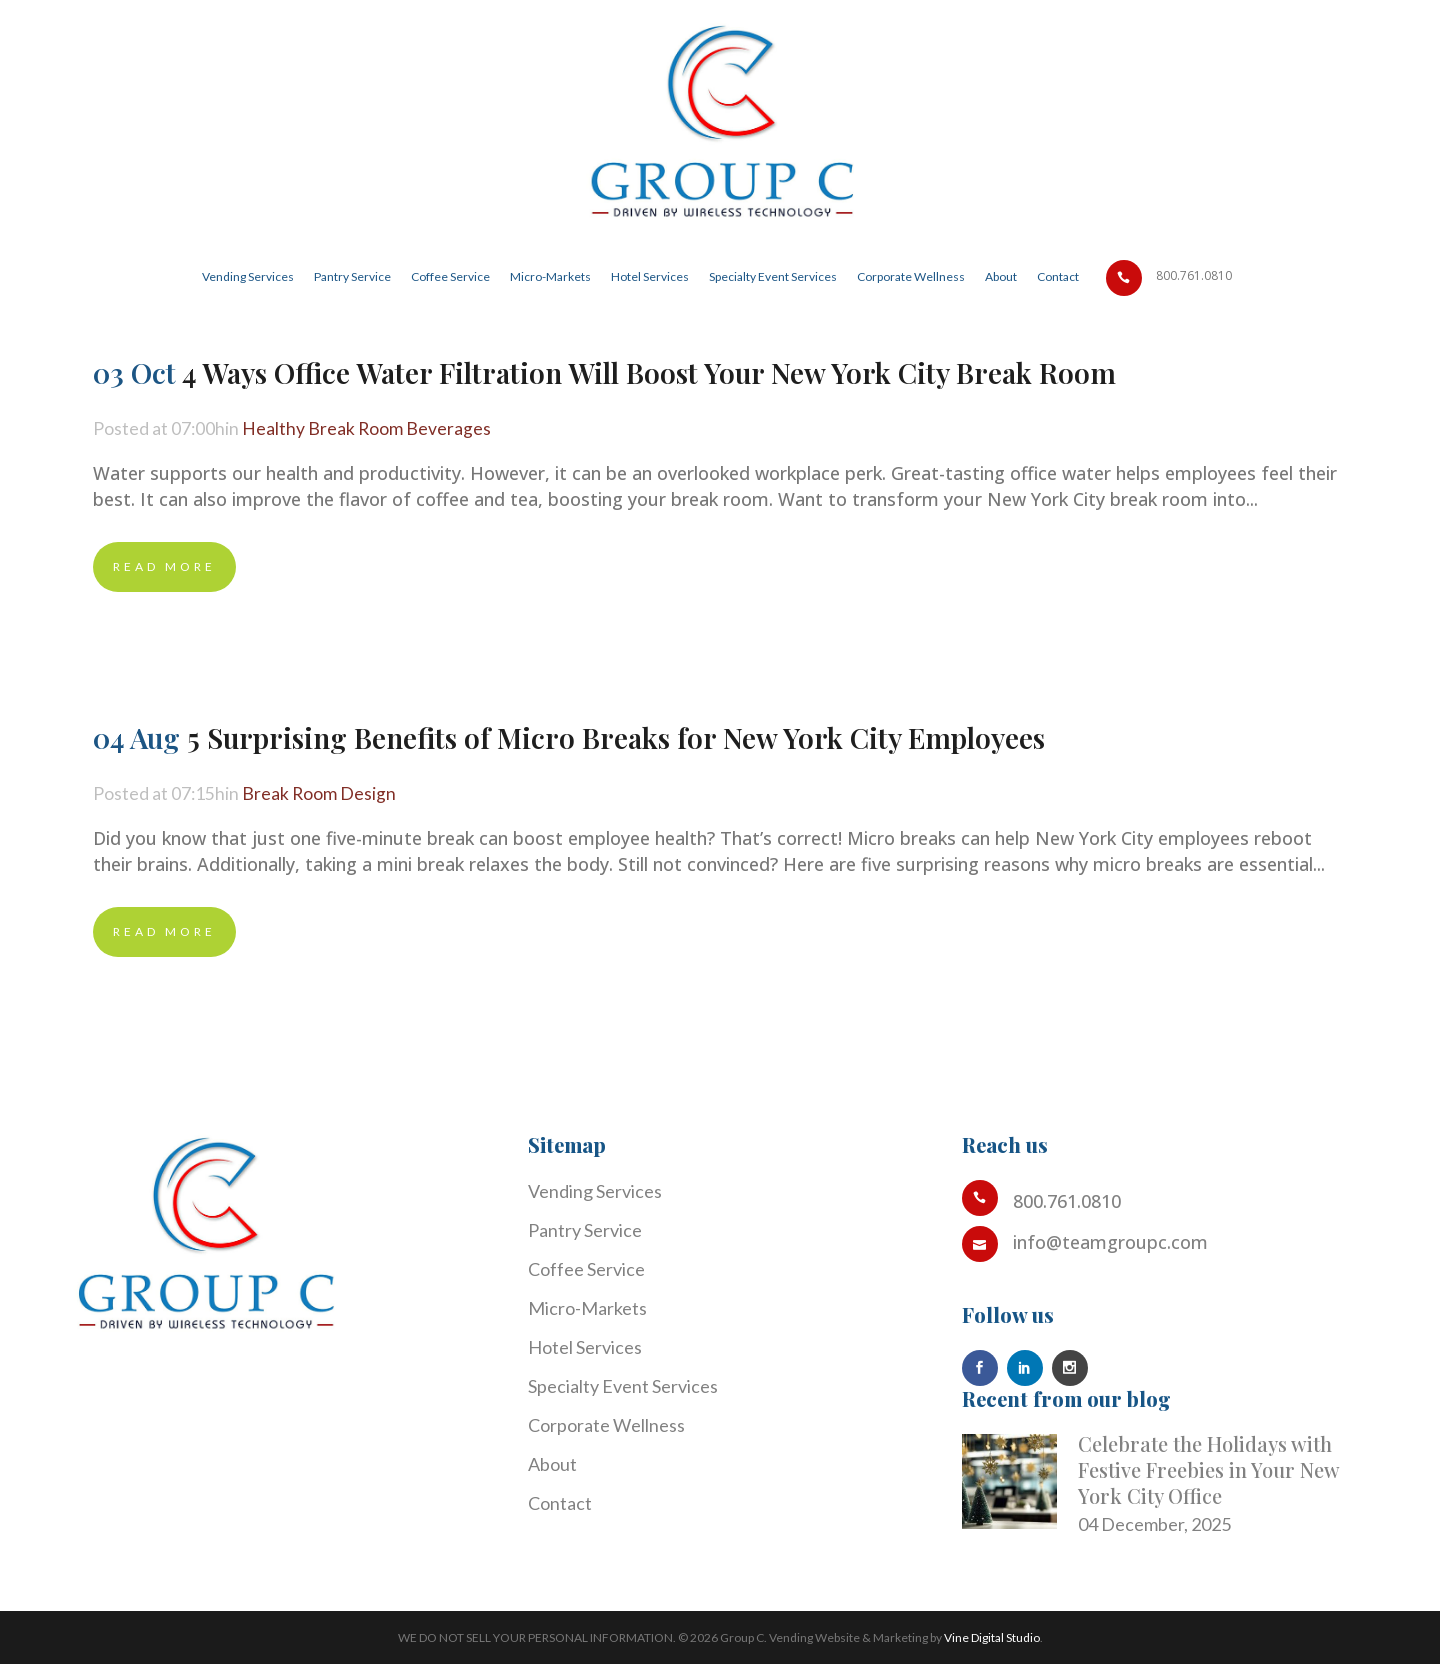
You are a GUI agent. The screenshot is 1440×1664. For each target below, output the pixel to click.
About (552, 1464)
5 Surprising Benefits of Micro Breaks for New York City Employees (616, 737)
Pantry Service (585, 1230)
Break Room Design (320, 794)
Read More (164, 566)
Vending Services (595, 1191)
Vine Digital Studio (992, 1637)
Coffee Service (586, 1269)
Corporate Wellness (606, 1425)
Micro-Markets (587, 1308)
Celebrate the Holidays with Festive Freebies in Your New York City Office (1208, 1469)
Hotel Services (585, 1347)
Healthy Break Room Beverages (368, 429)
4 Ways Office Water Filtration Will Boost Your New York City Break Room (649, 372)
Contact (560, 1503)
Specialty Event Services (623, 1386)
